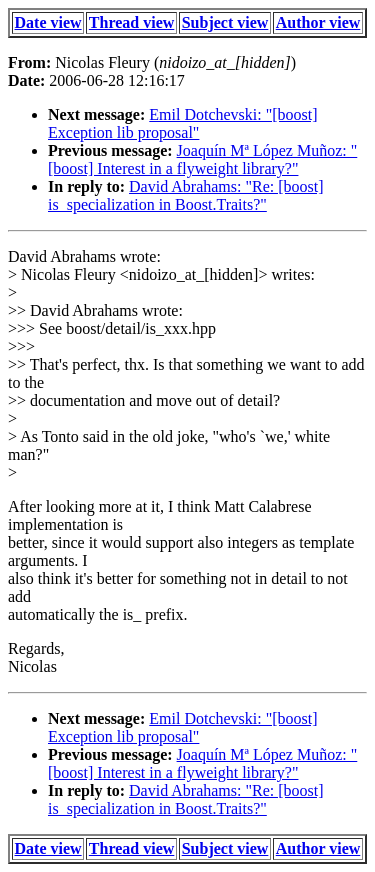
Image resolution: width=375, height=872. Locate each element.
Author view (318, 22)
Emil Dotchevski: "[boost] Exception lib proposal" (183, 123)
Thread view (131, 22)
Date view (48, 22)
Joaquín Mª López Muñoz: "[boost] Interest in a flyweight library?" (202, 159)
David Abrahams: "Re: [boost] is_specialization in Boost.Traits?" (186, 195)
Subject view (225, 22)
